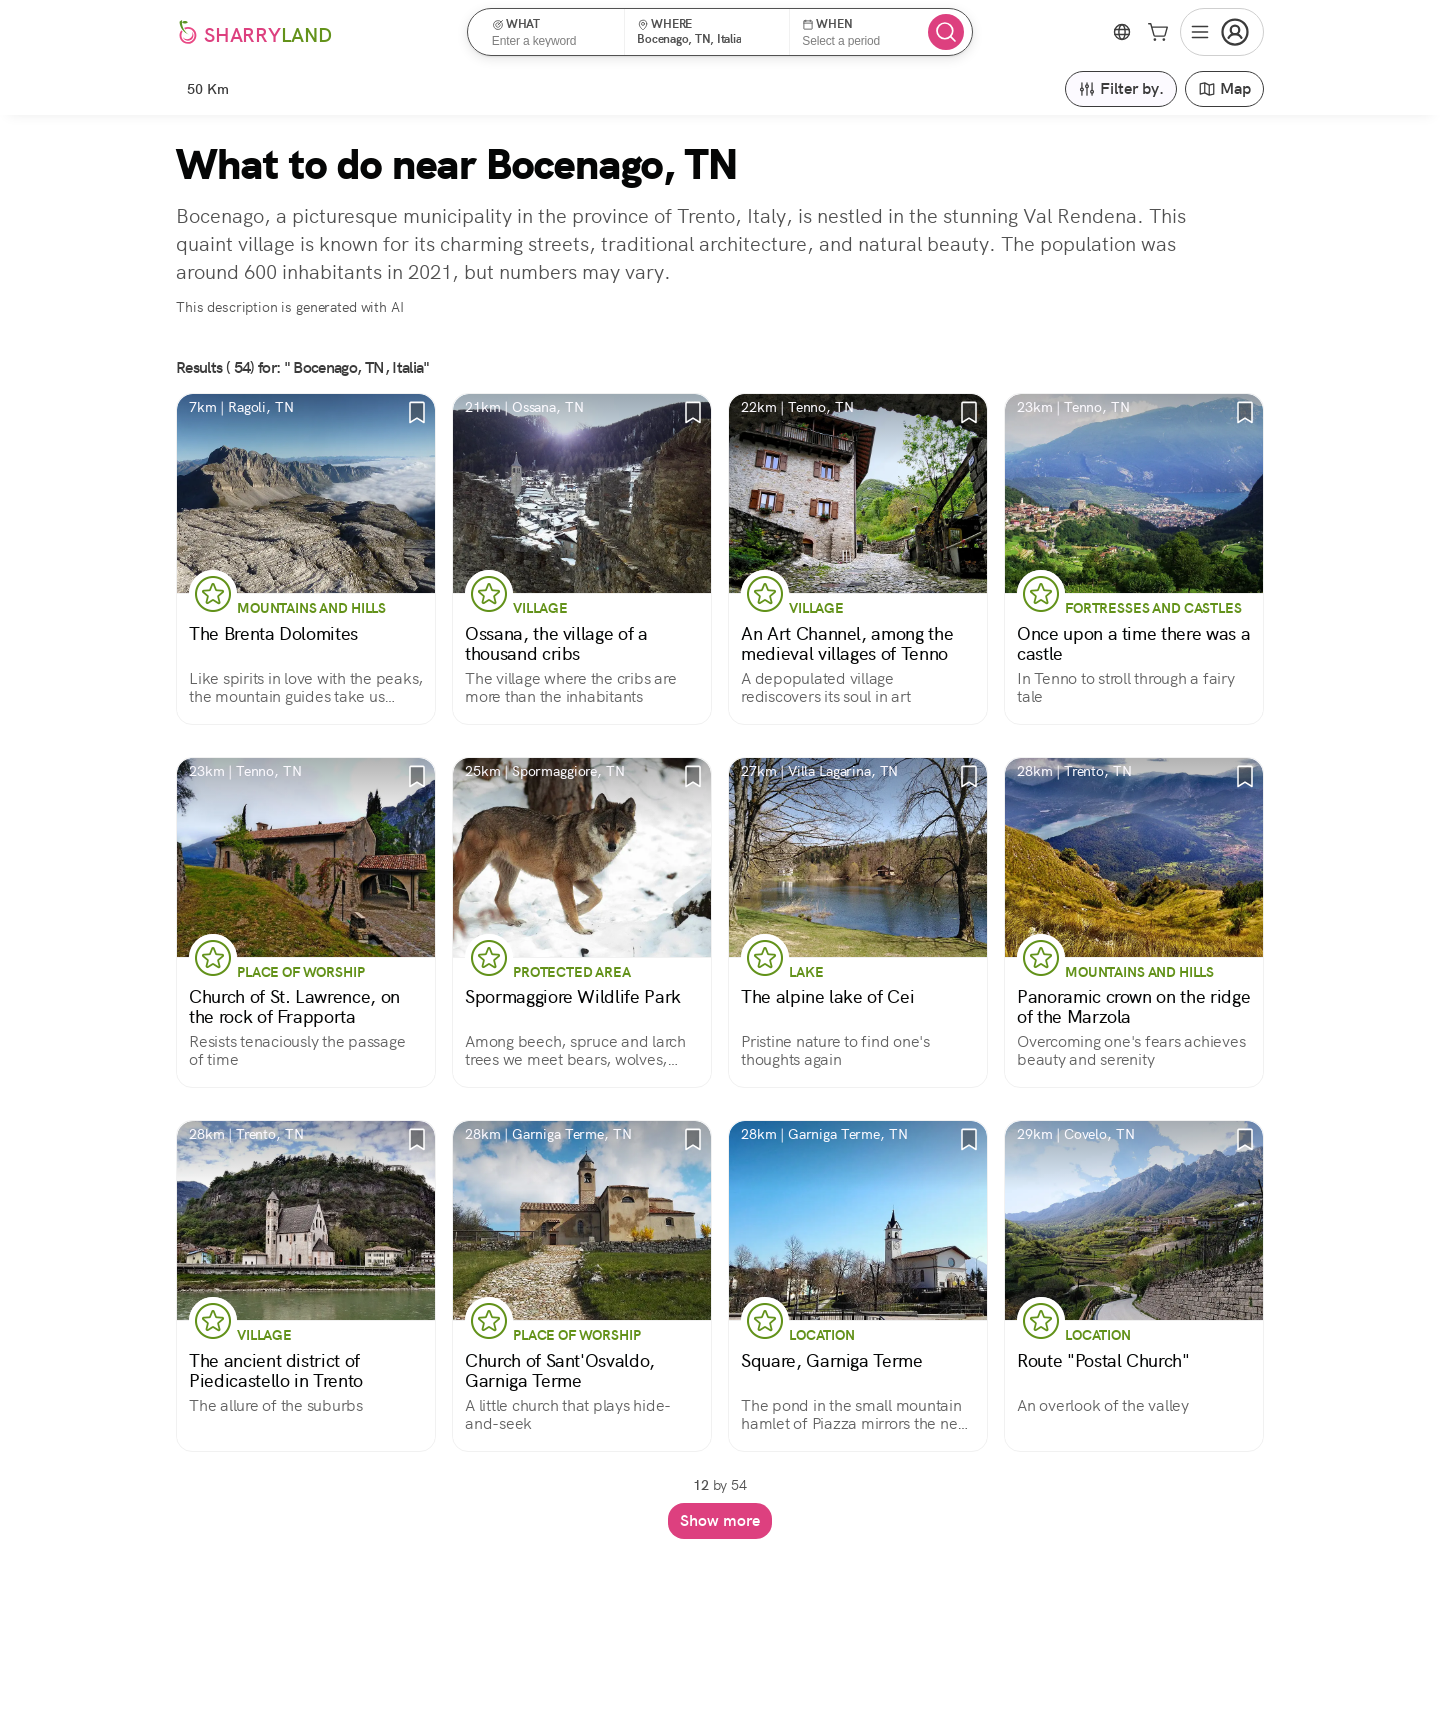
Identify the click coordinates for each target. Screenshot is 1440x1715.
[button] (552, 32)
